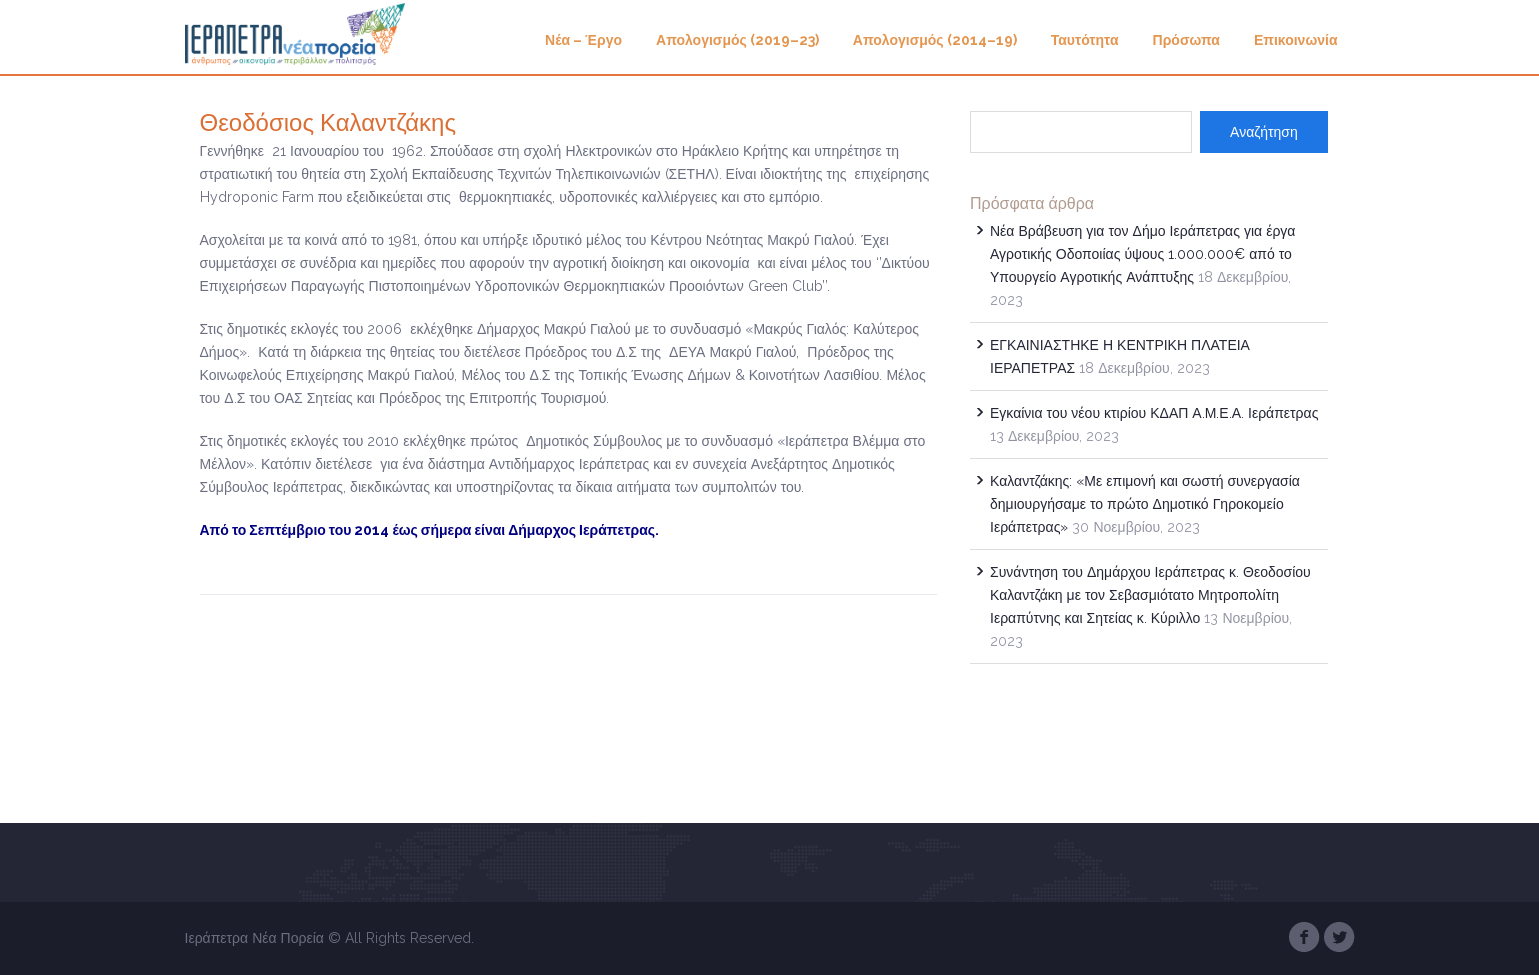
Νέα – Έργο (583, 40)
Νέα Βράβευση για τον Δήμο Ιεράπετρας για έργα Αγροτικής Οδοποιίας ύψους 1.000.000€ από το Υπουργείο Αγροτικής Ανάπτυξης (1142, 254)
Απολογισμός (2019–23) (737, 40)
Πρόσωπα (1186, 40)
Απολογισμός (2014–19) (935, 40)
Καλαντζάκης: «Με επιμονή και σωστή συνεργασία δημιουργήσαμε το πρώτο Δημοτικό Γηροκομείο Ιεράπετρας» (1145, 504)
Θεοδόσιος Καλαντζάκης (328, 122)
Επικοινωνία (1296, 40)
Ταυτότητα (1085, 40)
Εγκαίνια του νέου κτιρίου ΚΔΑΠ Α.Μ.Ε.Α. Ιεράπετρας (1154, 413)
